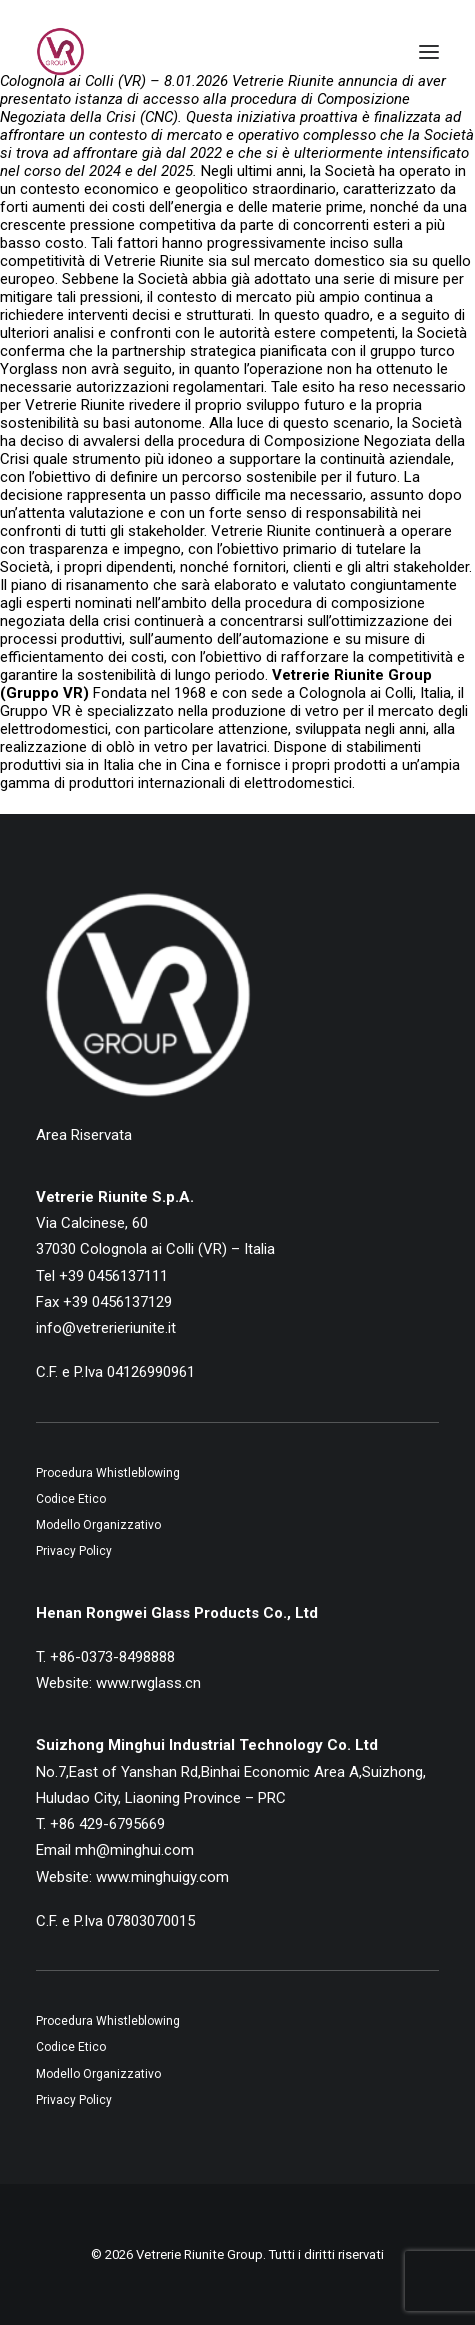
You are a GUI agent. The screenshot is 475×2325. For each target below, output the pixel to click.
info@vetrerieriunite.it (106, 1328)
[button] (429, 52)
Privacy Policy (74, 1551)
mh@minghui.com (134, 1850)
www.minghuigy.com (162, 1877)
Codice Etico (71, 1499)
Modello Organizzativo (98, 1525)
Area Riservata (84, 1135)
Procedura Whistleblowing (108, 1473)
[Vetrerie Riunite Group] (60, 52)
